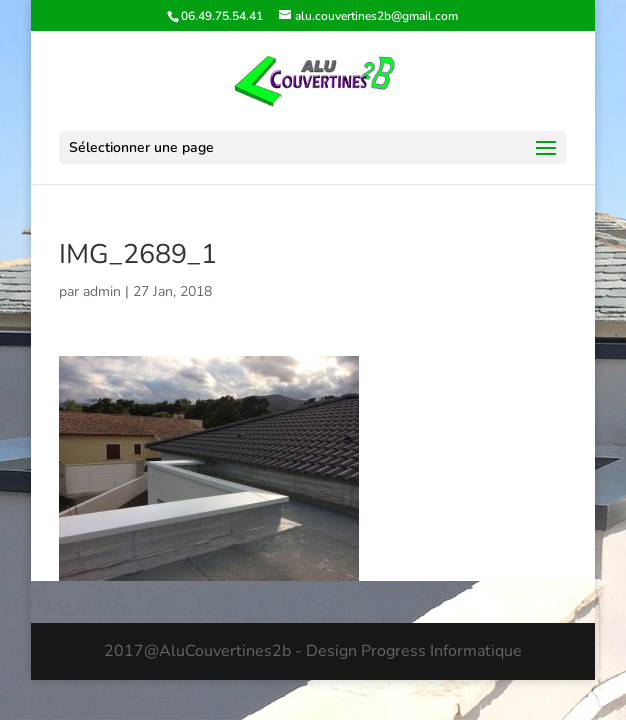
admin (102, 291)
